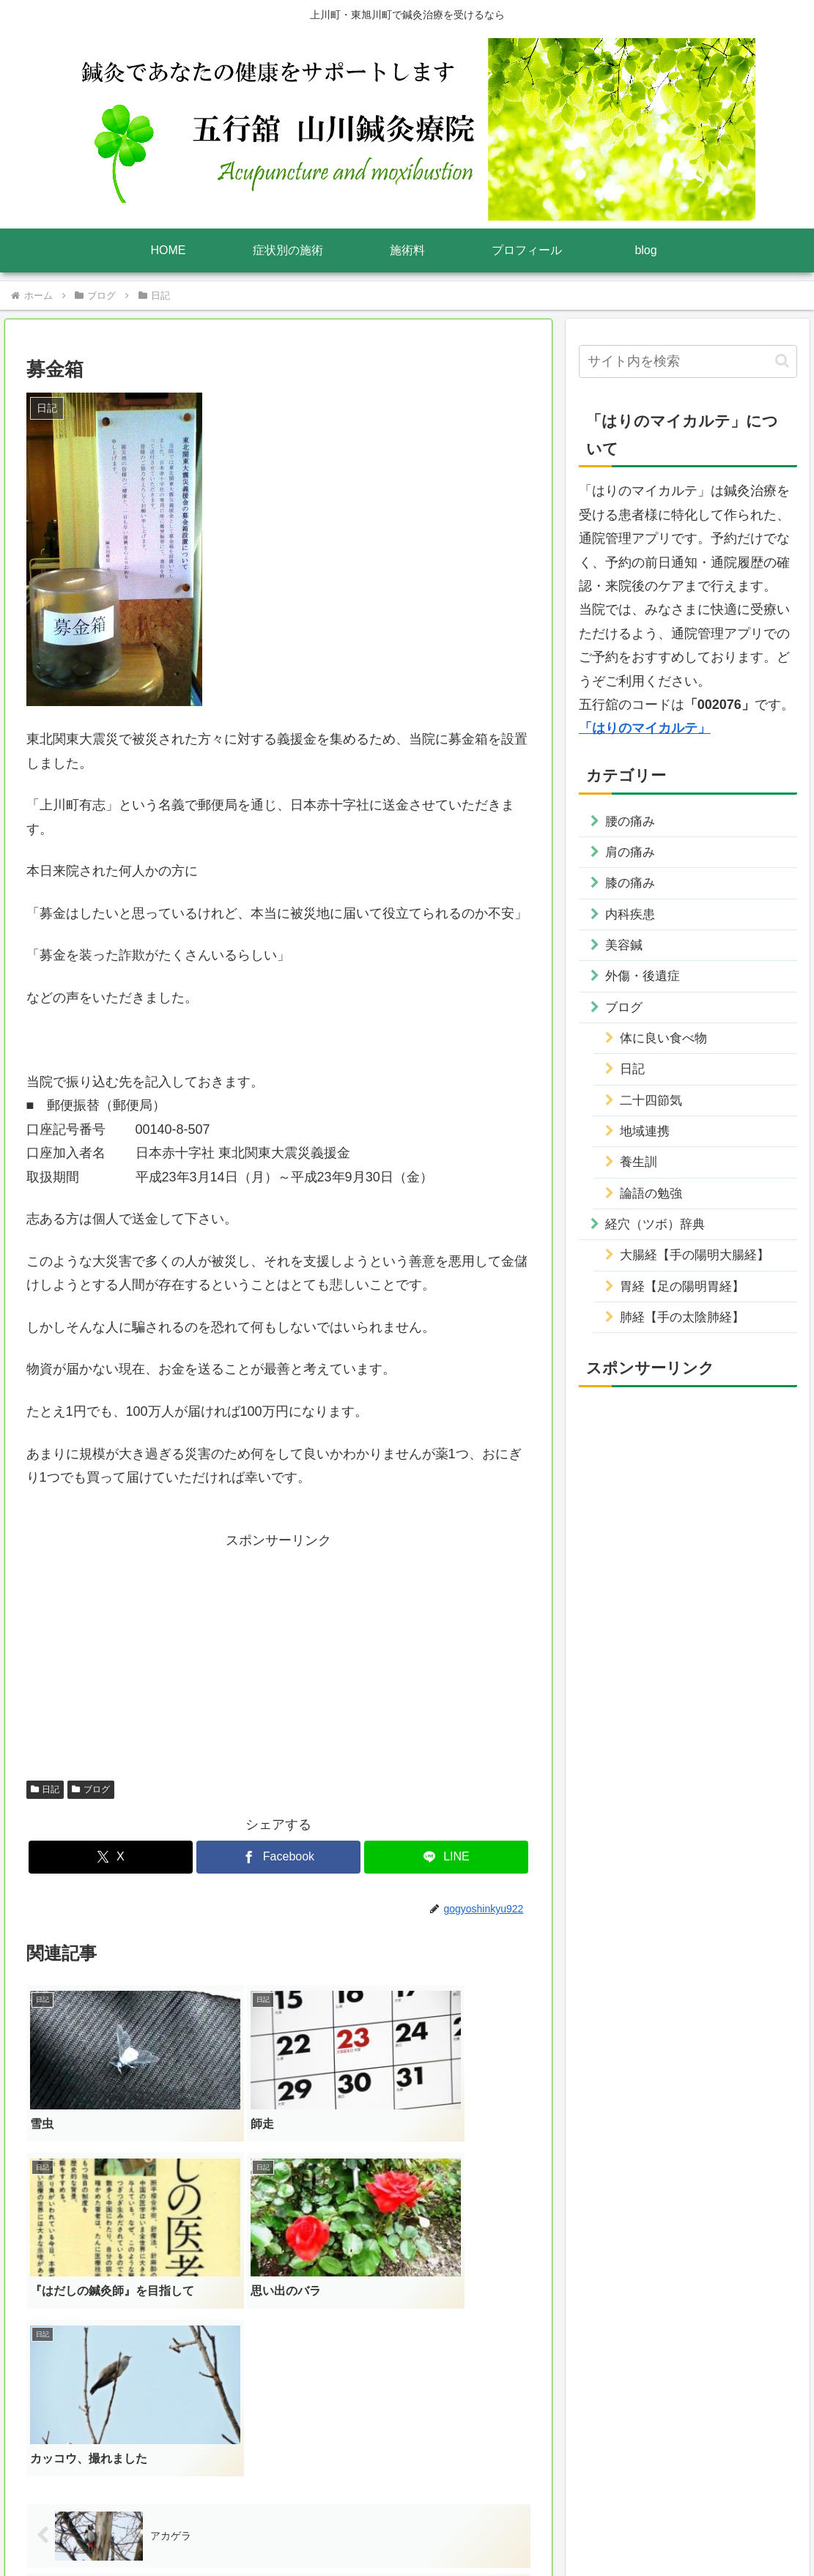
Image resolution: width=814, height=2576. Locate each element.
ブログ (91, 1789)
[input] (688, 361)
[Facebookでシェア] (278, 1857)
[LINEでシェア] (446, 1857)
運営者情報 (310, 2530)
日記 (45, 1789)
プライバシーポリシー (402, 2530)
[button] (782, 360)
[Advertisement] (278, 1655)
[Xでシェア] (111, 1857)
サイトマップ (499, 2530)
